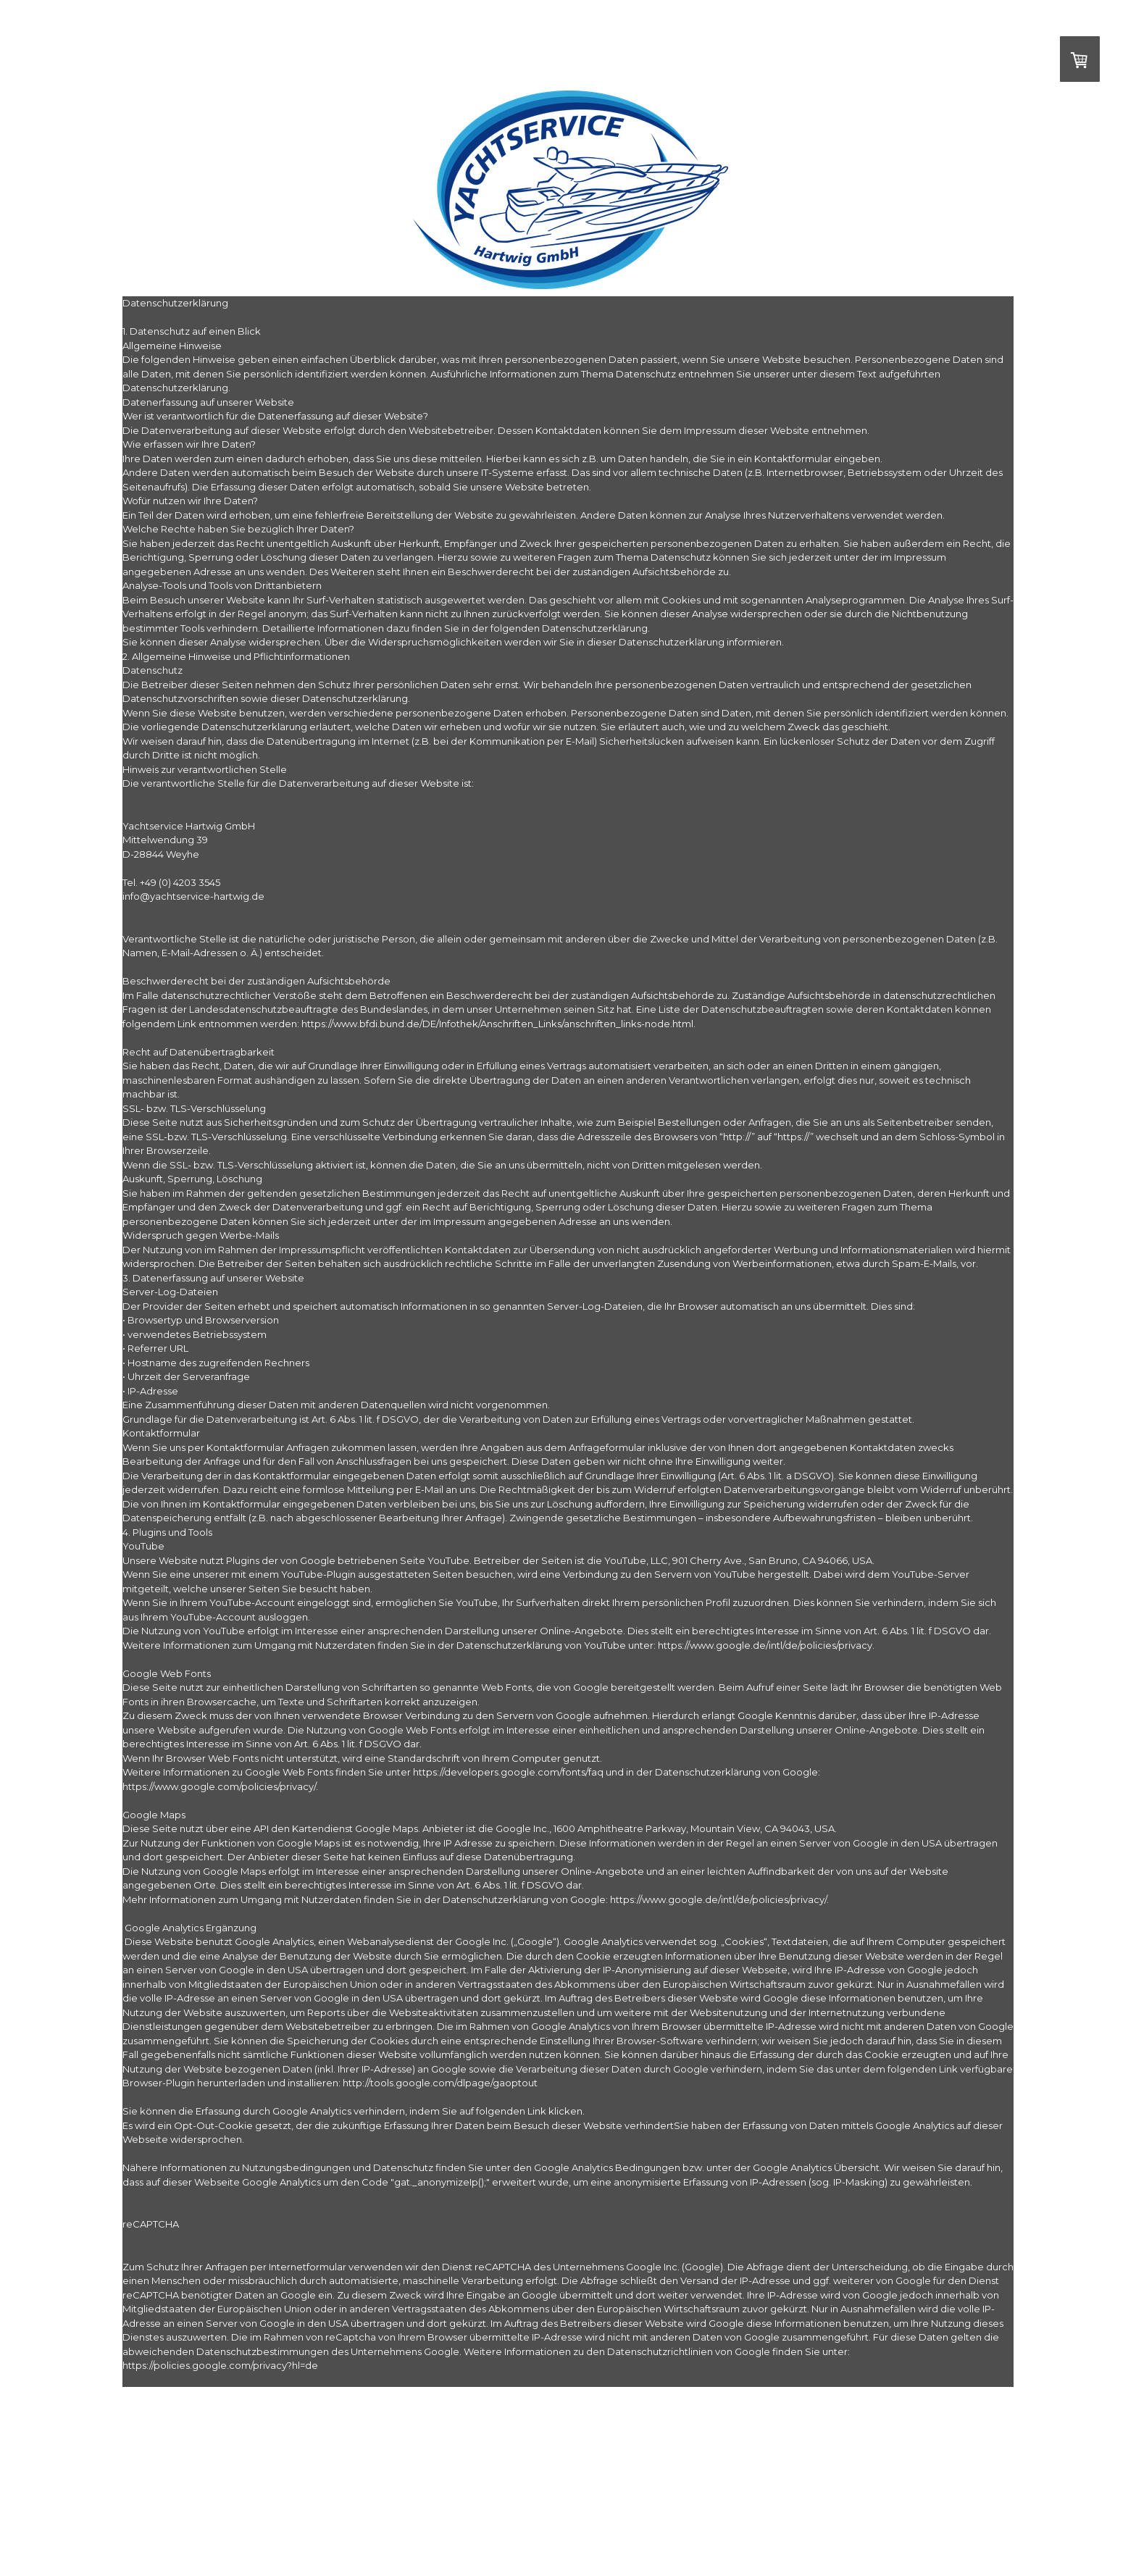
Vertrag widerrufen (424, 2542)
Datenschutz (316, 2542)
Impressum (139, 2542)
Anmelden (998, 2555)
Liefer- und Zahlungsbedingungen (226, 2542)
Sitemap (359, 2542)
